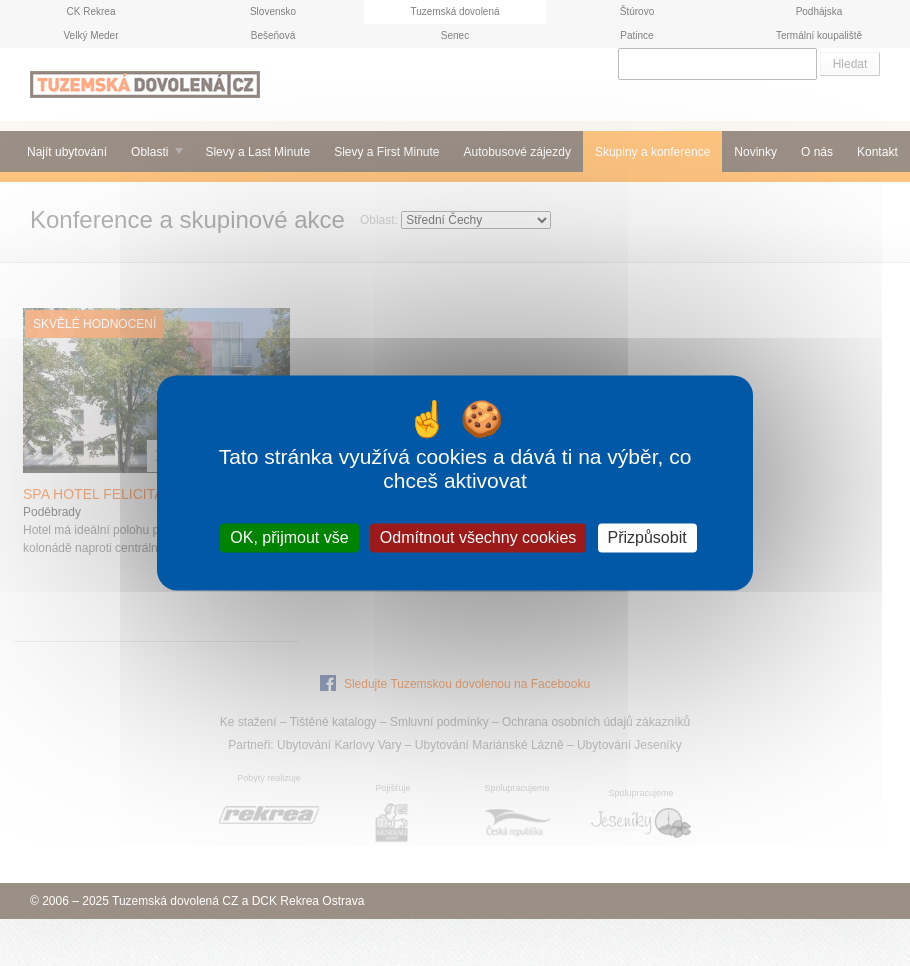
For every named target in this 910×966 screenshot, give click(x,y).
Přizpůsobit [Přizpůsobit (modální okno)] (647, 537)
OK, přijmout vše (289, 537)
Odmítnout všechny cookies (478, 537)
